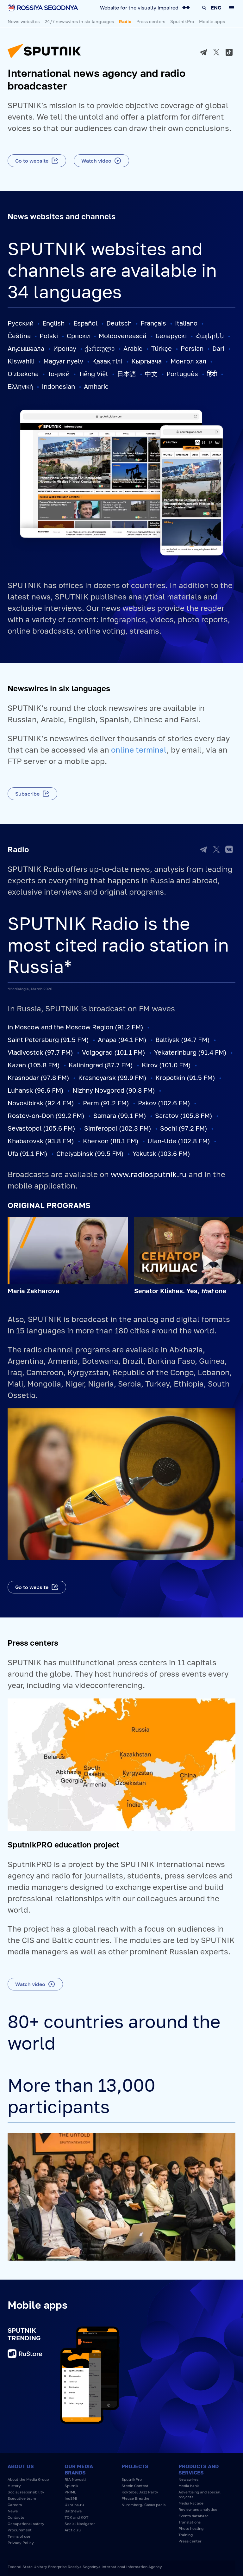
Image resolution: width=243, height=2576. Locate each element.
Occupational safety (26, 2523)
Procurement (20, 2530)
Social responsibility (26, 2492)
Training (185, 2534)
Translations (189, 2522)
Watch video (96, 161)
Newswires (188, 2479)
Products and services (198, 2469)
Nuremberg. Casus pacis (143, 2504)
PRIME (70, 2492)
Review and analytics (197, 2509)
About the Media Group (28, 2479)
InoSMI (71, 2498)
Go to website (31, 161)
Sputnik (71, 2485)
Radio (125, 21)
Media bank (188, 2485)
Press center (190, 2541)
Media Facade (190, 2503)
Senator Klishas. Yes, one (180, 1290)
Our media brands (79, 2469)
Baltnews (73, 2511)
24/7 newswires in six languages (79, 21)
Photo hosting (190, 2528)
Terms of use (19, 2536)
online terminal (139, 749)
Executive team (22, 2498)
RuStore (25, 2354)
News (13, 2511)
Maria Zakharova (33, 1290)
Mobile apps (212, 21)
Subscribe (27, 794)
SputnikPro (182, 21)
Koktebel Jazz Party (140, 2492)
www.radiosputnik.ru (149, 1174)
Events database (193, 2515)
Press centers (150, 21)
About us (21, 2466)
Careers (15, 2504)
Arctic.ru (73, 2530)
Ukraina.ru (74, 2504)
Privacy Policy (21, 2542)
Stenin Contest (135, 2485)
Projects (135, 2466)
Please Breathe (135, 2498)
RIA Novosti (75, 2479)
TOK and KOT (76, 2517)
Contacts (16, 2517)
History (14, 2485)
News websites (24, 21)
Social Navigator (80, 2523)
